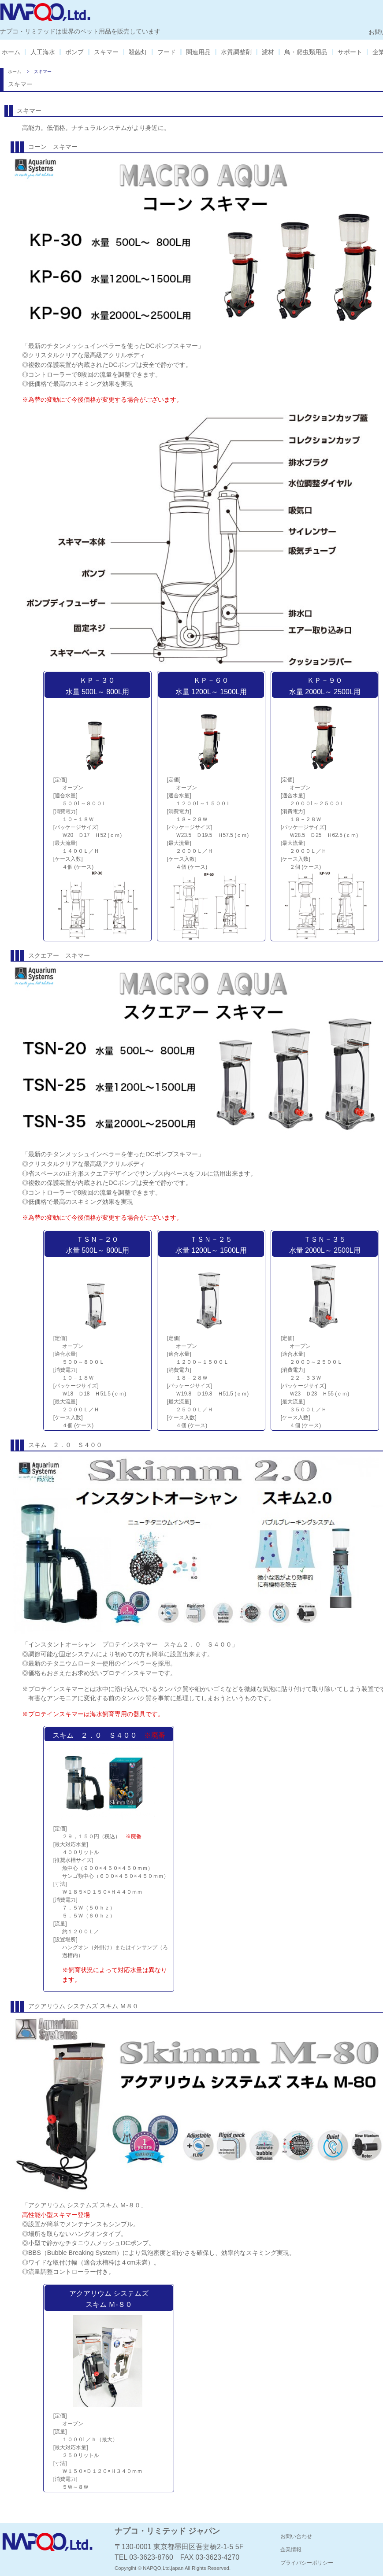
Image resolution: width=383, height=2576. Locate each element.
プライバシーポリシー (306, 2563)
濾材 (268, 52)
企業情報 (290, 2549)
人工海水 (42, 52)
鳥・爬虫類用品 (305, 52)
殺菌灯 (138, 52)
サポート (350, 52)
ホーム (11, 52)
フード (166, 52)
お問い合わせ (296, 2536)
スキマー (106, 52)
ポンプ (74, 52)
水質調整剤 (236, 52)
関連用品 (198, 52)
